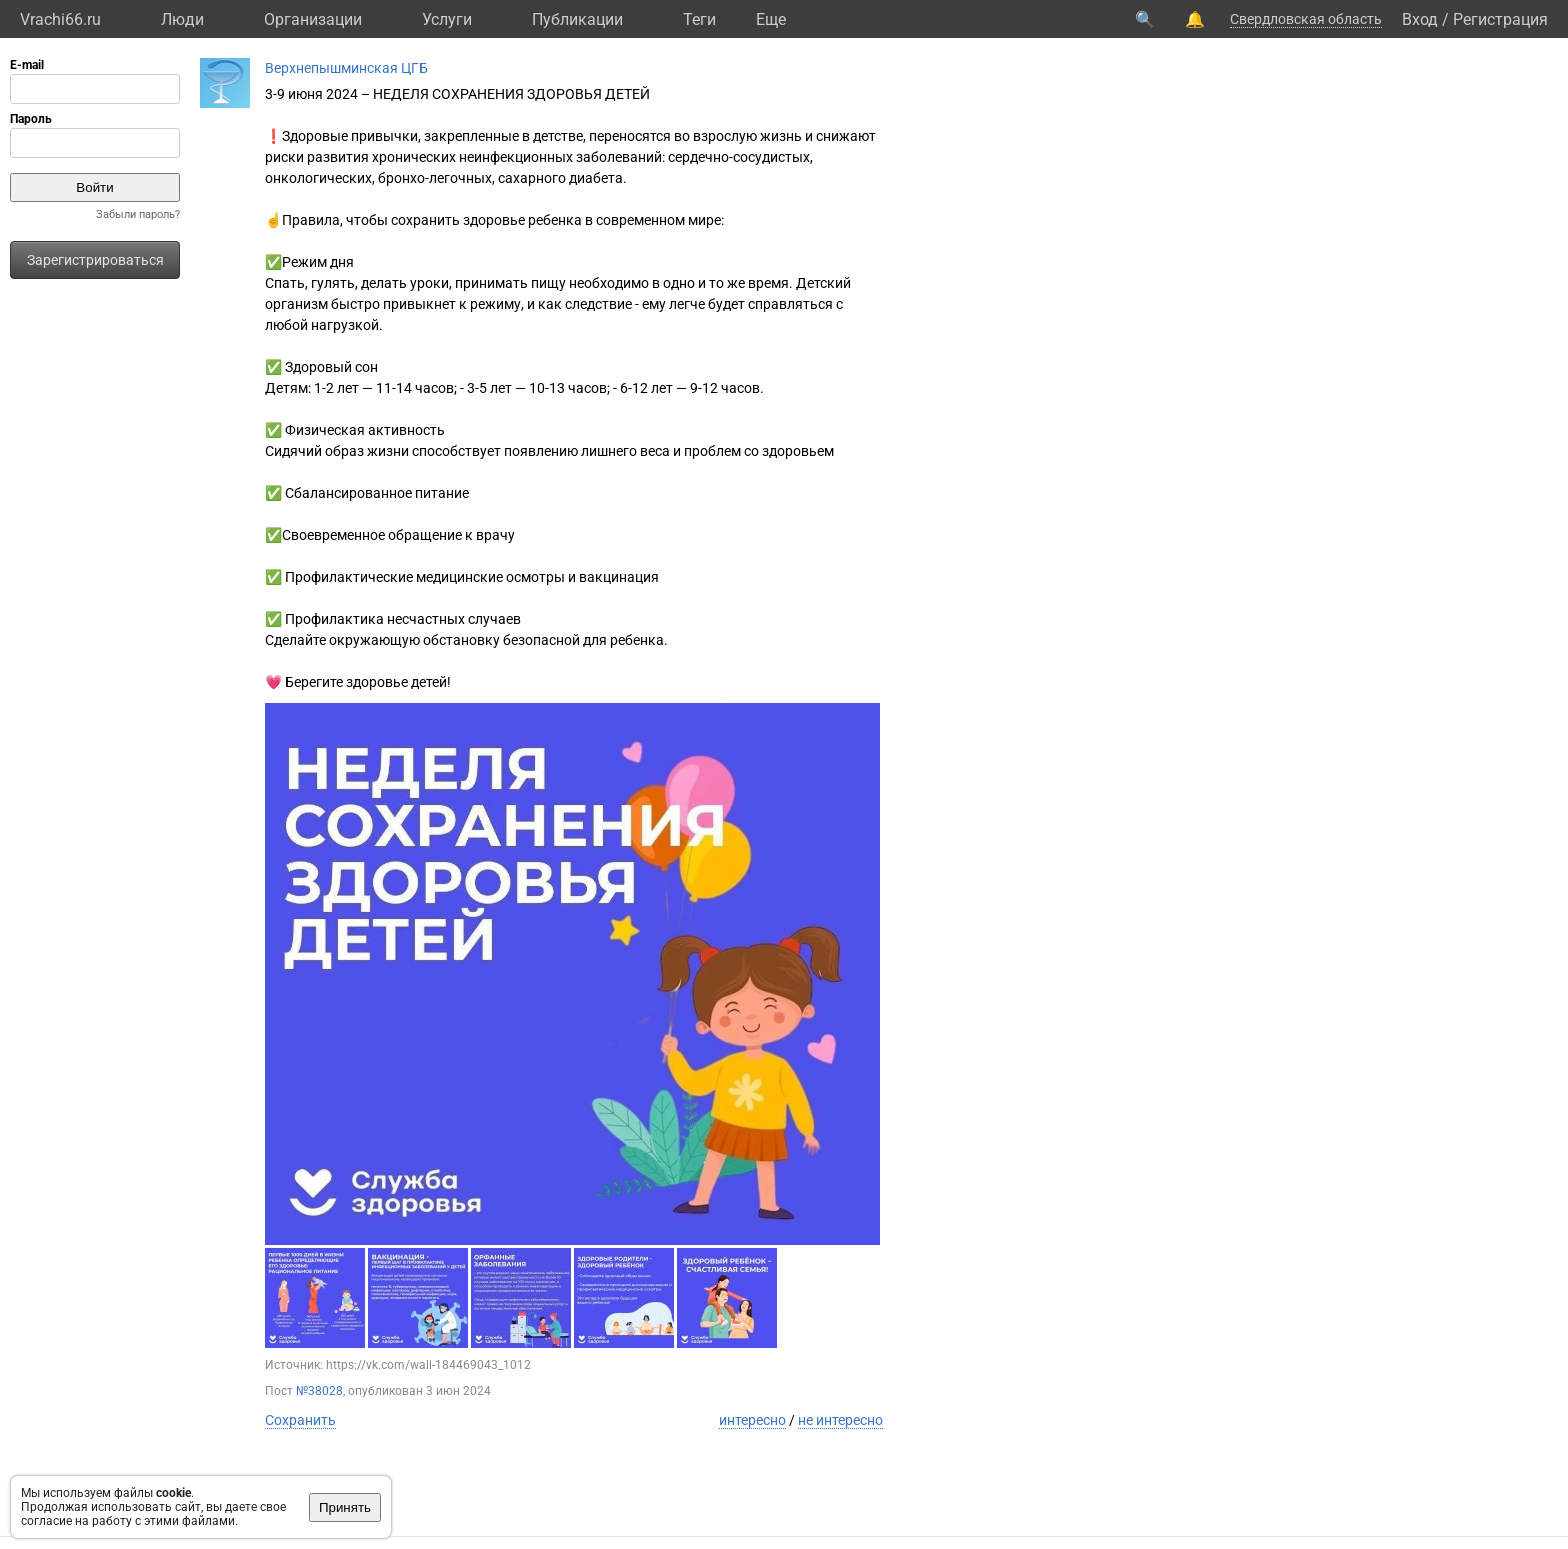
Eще (771, 19)
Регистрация (1500, 19)
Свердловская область (1306, 19)
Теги (699, 19)
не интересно (840, 1420)
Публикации (577, 19)
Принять (345, 1507)
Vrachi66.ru (60, 19)
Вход (1420, 19)
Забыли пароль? (138, 214)
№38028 (319, 1391)
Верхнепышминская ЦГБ (346, 68)
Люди (182, 19)
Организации (313, 19)
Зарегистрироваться (95, 260)
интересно (752, 1420)
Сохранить (300, 1420)
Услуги (447, 19)
